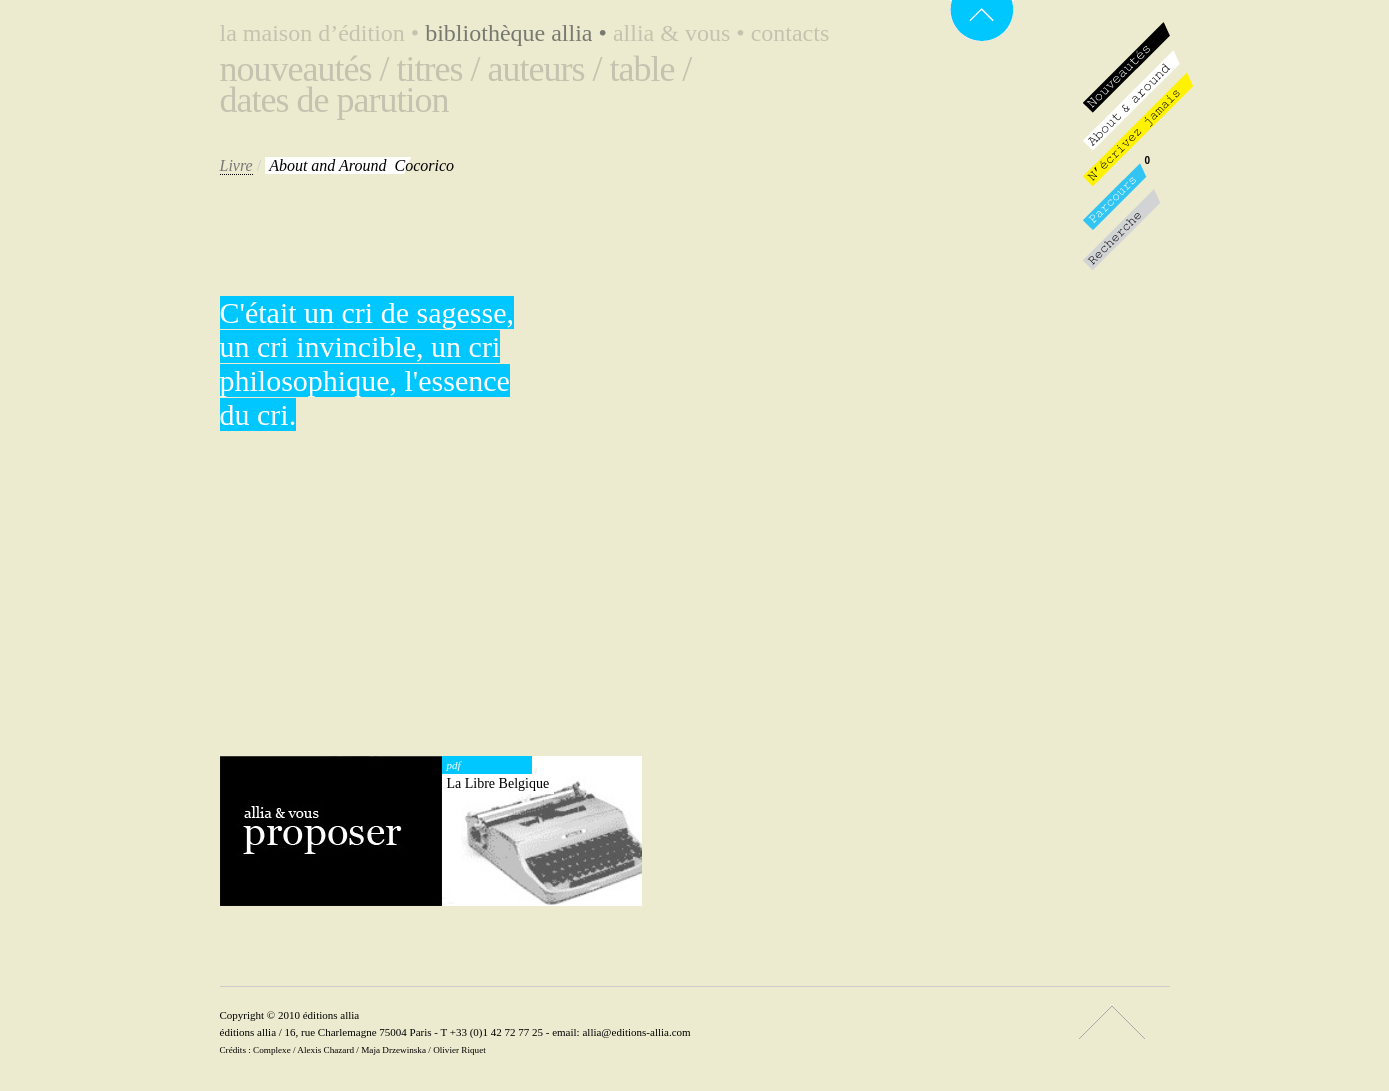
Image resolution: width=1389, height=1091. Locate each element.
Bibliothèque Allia (519, 33)
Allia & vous (682, 33)
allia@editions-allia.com (636, 1032)
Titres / (437, 69)
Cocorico (361, 165)
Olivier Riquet (459, 1050)
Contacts (790, 33)
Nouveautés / (304, 69)
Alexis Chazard (325, 1050)
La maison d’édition (323, 33)
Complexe (272, 1050)
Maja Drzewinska (393, 1050)
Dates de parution (334, 100)
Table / (650, 69)
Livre (236, 165)
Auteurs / (544, 69)
